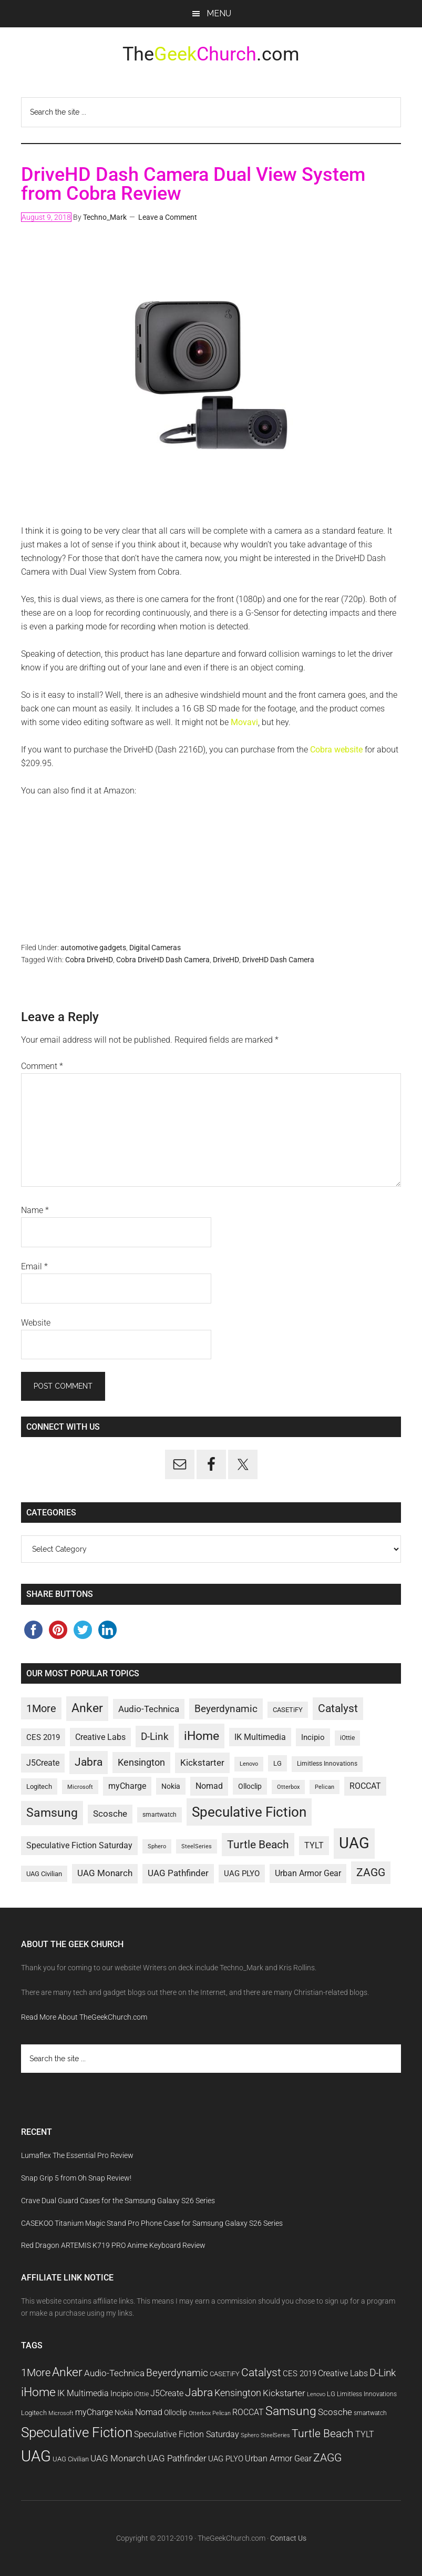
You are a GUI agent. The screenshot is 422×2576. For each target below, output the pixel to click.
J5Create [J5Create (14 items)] (42, 1763)
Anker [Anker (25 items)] (87, 1708)
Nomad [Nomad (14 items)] (209, 1786)
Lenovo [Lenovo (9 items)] (249, 1763)
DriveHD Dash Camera (278, 959)
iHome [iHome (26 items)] (201, 1735)
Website (35, 1323)
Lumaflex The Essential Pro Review (77, 2155)
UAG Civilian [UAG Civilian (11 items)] (44, 1874)
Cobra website (336, 750)
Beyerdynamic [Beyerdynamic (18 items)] (226, 1709)
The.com (211, 54)
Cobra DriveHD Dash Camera (163, 959)
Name (35, 1210)
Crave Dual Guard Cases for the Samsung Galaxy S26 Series (118, 2200)
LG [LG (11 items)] (277, 1763)
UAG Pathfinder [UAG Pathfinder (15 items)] (178, 1873)
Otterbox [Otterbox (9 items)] (288, 1787)
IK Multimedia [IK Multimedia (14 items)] (260, 1737)
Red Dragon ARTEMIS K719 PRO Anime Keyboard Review (113, 2245)
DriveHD (226, 959)
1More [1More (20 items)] (41, 1708)
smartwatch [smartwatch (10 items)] (159, 1814)
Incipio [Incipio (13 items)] (313, 1737)
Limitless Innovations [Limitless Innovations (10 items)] (327, 1763)
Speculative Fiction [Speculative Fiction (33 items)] (249, 1812)
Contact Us (288, 2538)
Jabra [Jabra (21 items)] (88, 1762)
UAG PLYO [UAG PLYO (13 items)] (242, 1873)
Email (34, 1266)
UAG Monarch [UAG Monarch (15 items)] (104, 1873)
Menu (219, 13)
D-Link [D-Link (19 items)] (155, 1736)
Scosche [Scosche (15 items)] (110, 1814)
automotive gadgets (93, 947)
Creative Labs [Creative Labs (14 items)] (100, 1737)
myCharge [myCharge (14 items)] (127, 1786)
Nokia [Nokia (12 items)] (170, 1786)
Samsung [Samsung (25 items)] (52, 1813)
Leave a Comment (167, 217)
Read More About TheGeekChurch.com (84, 2017)
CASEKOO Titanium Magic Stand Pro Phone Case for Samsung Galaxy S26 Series (152, 2223)
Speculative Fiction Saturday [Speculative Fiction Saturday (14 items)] (79, 1845)
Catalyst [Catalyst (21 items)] (338, 1708)
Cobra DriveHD (89, 959)
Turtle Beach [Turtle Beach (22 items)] (258, 1844)
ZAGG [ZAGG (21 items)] (370, 1872)
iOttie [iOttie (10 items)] (347, 1738)
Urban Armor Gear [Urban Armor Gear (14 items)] (308, 1873)
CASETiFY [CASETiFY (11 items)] (288, 1710)
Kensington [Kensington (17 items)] (141, 1762)
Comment (42, 1066)
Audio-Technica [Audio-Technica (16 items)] (148, 1709)
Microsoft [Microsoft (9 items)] (80, 1787)
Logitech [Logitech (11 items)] (39, 1786)
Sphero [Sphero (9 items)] (157, 1846)
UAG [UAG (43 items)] (354, 1843)
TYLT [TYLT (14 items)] (314, 1845)
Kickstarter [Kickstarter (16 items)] (202, 1762)
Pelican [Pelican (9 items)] (324, 1787)
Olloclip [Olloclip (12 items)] (250, 1786)
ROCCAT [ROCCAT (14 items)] (365, 1786)
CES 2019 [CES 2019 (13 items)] (43, 1737)
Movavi (244, 722)
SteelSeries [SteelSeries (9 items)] (196, 1846)
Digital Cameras (155, 947)
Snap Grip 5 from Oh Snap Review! (76, 2178)
